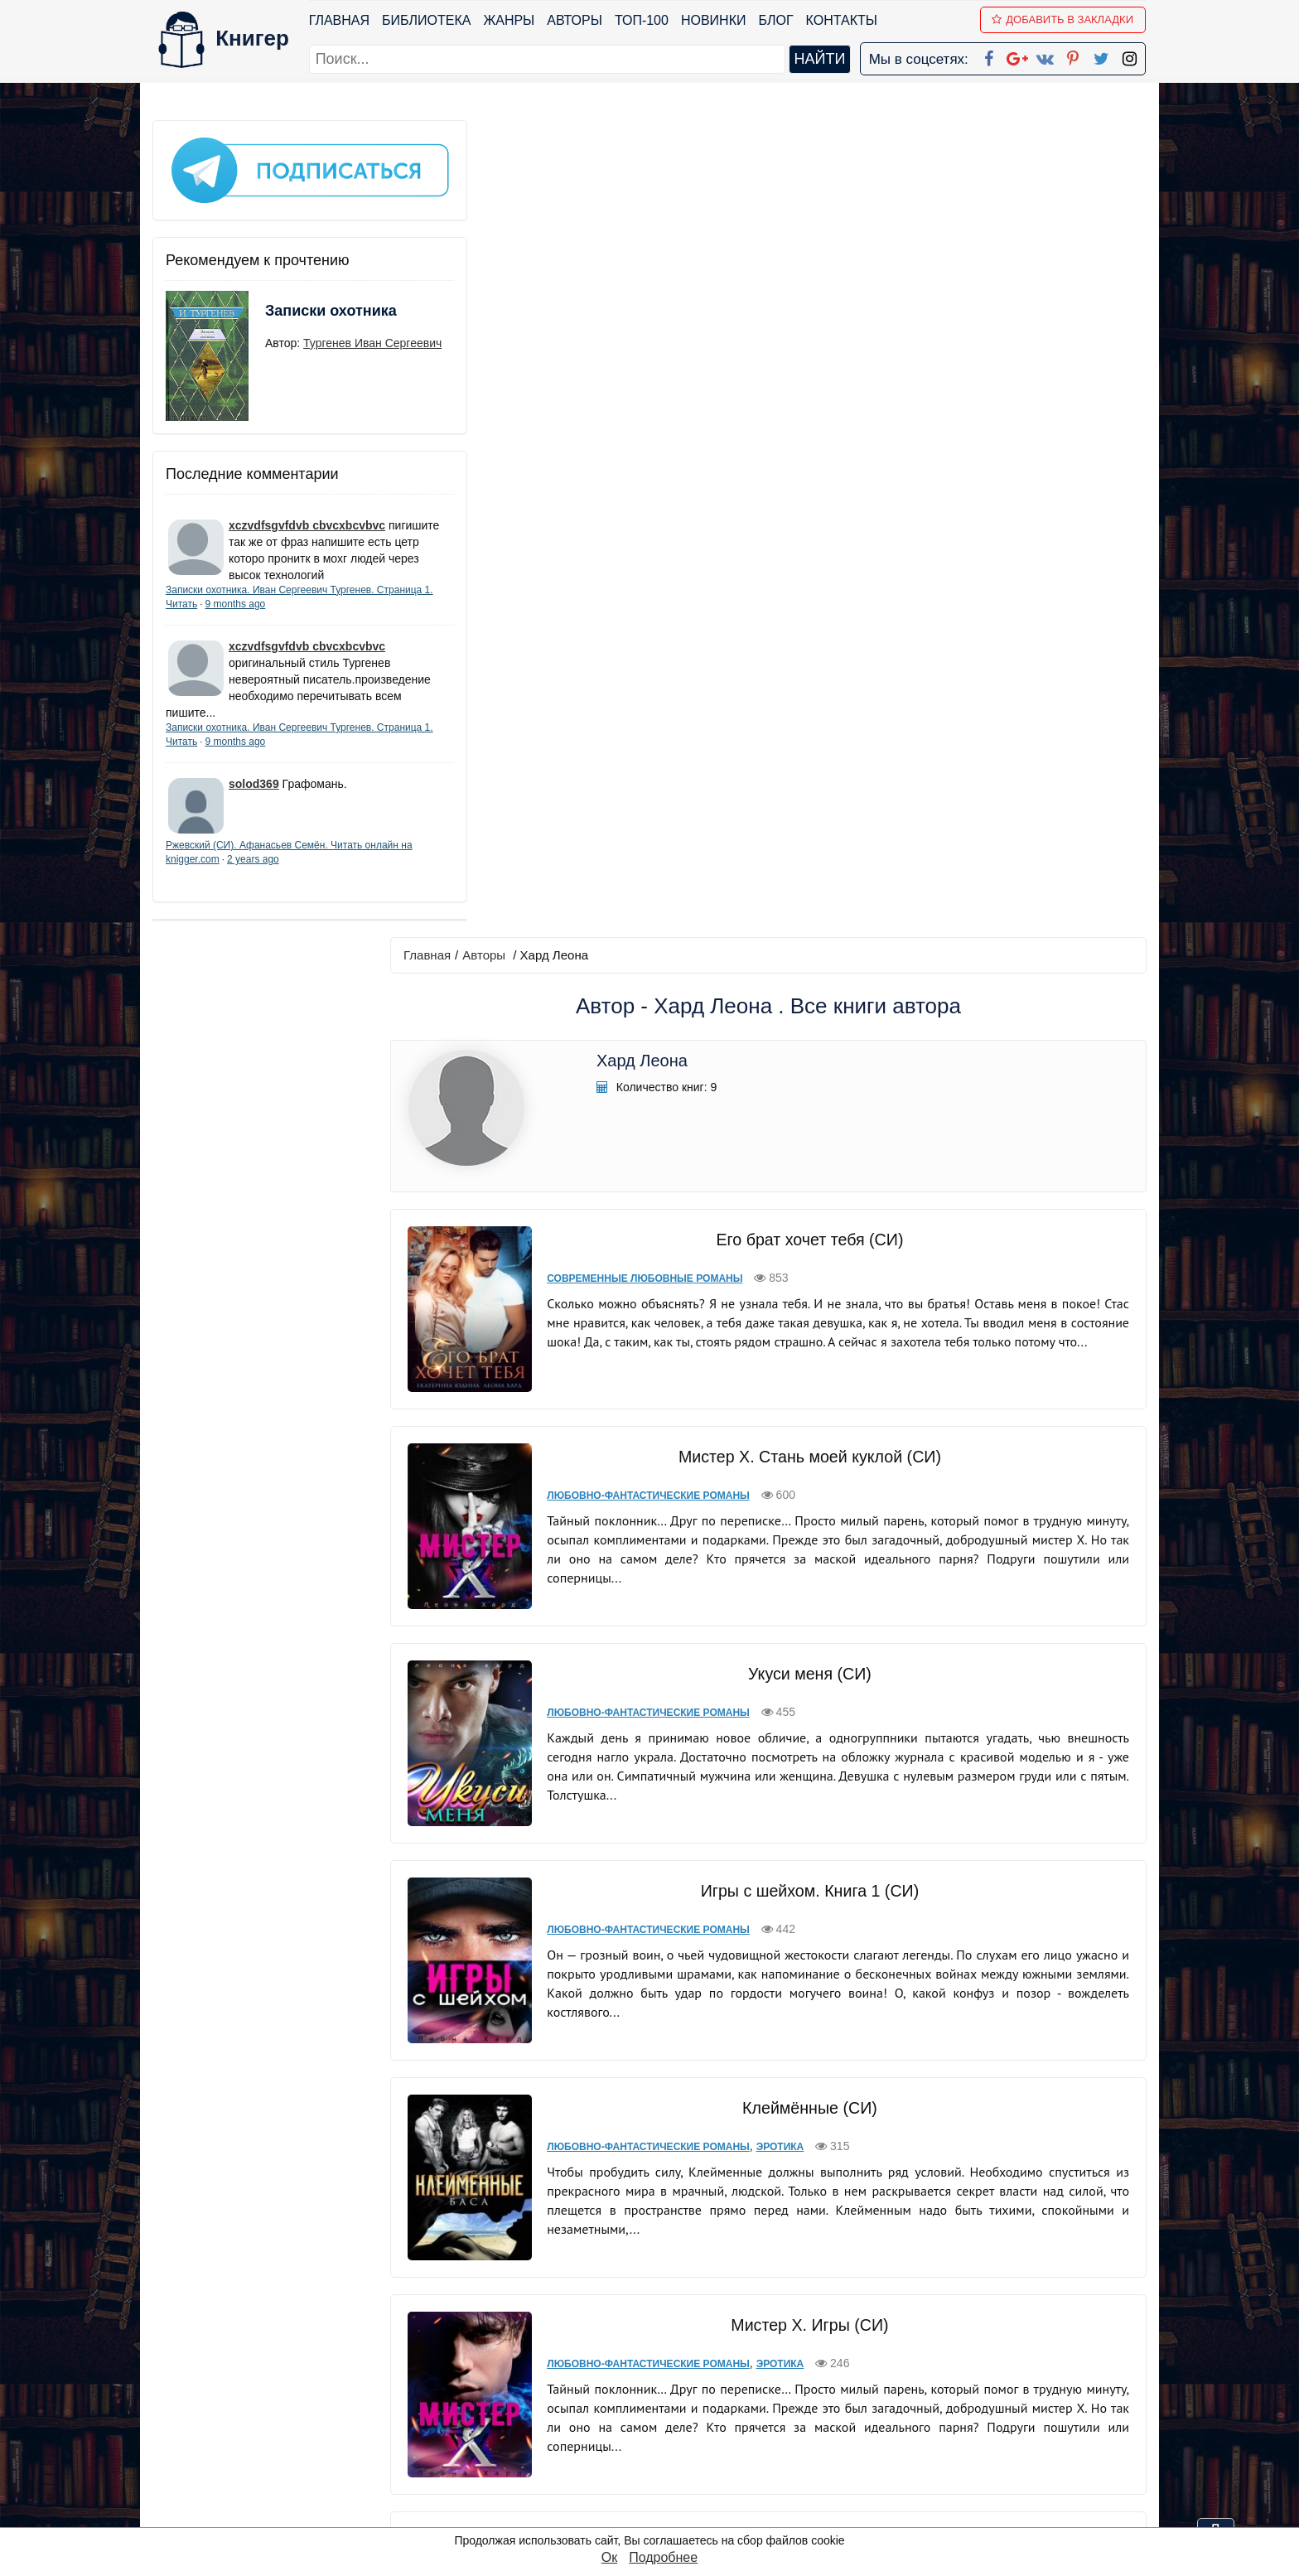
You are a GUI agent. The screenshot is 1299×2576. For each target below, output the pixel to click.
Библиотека (427, 20)
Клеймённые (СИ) (811, 1255)
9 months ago (294, 603)
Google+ (671, 2384)
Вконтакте (676, 2427)
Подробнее (663, 2557)
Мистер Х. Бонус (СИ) (811, 1671)
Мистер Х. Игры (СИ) (811, 1462)
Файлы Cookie (921, 2406)
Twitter (663, 2470)
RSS (657, 2513)
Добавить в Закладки (1064, 19)
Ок (609, 2557)
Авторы (576, 20)
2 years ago (303, 876)
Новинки (714, 20)
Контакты (842, 20)
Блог (777, 20)
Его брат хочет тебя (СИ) (811, 420)
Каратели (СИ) (811, 1880)
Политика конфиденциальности (976, 2384)
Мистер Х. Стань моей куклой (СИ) (810, 629)
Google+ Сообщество (712, 2406)
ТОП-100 (642, 20)
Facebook (671, 2363)
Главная (340, 20)
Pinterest (669, 2449)
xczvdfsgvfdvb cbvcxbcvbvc (307, 508)
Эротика (788, 1294)
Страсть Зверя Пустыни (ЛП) (811, 2091)
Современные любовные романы (653, 459)
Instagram (673, 2492)
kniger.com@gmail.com (986, 2363)
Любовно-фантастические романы (656, 668)
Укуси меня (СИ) (811, 838)
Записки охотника (298, 304)
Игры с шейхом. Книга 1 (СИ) (811, 1046)
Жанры (510, 20)
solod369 (254, 800)
